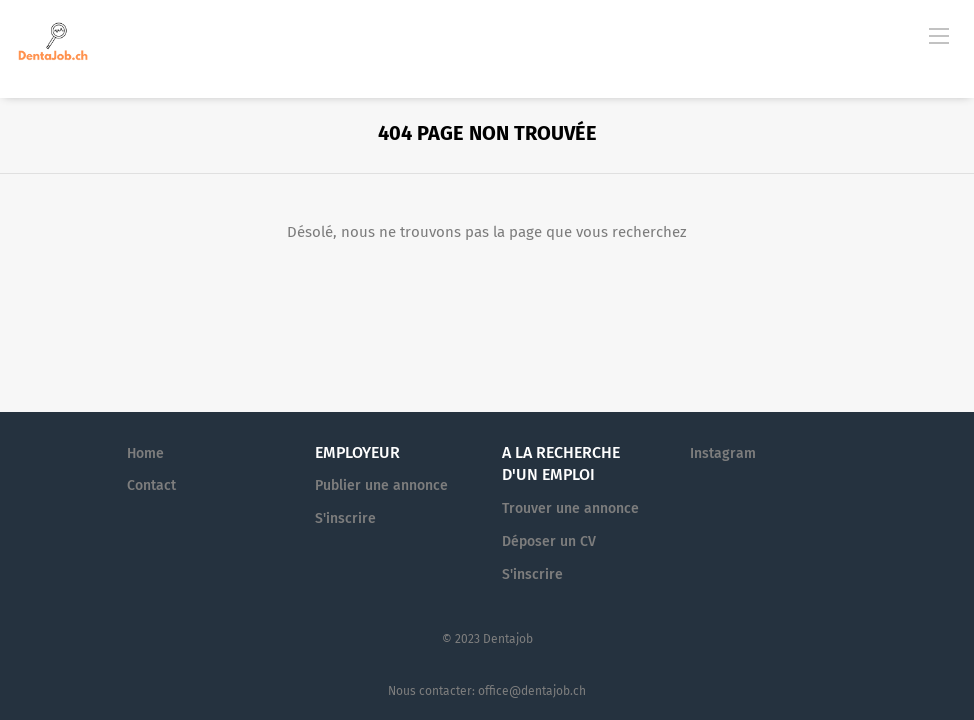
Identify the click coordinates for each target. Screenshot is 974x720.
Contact (151, 485)
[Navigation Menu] (939, 35)
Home (145, 453)
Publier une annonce (381, 485)
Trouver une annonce (570, 508)
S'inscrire (345, 518)
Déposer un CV (549, 541)
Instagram (723, 453)
